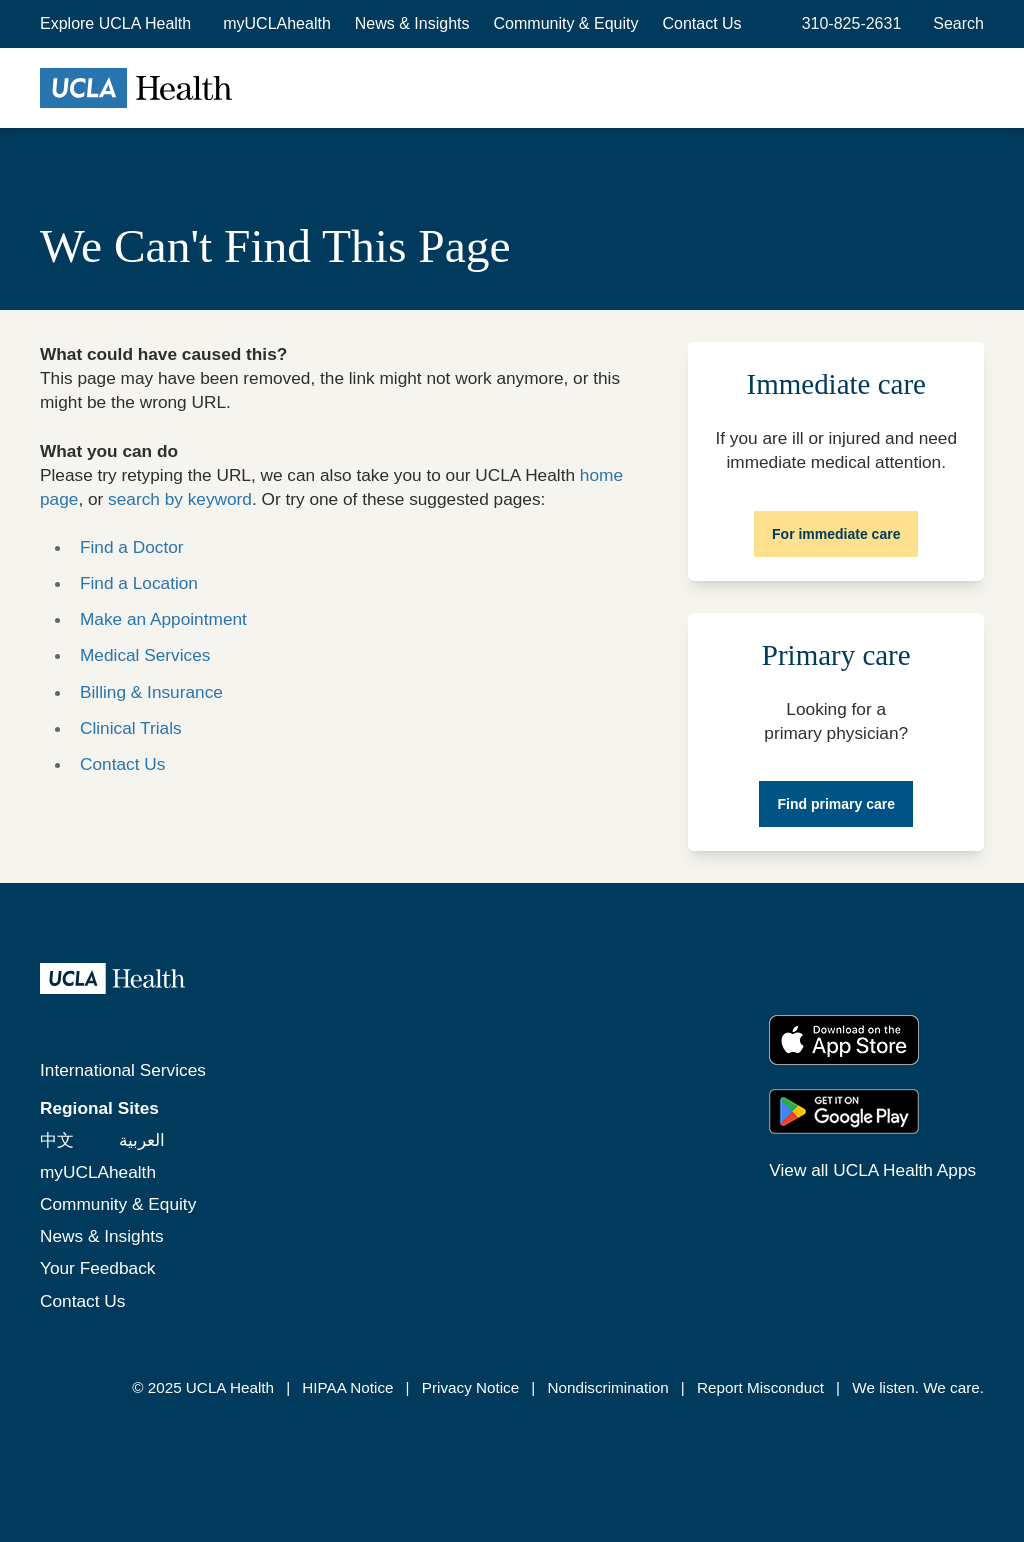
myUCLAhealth (277, 23)
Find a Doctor (132, 547)
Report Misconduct (760, 1387)
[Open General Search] (954, 24)
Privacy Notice (470, 1387)
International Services (123, 1070)
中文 (57, 1140)
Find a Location (139, 583)
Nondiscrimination (607, 1387)
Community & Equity (566, 23)
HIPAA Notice (347, 1387)
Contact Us (701, 23)
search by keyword (180, 499)
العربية (142, 1140)
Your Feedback (97, 1268)
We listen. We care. (918, 1387)
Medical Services (145, 655)
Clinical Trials (131, 728)
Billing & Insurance (151, 692)
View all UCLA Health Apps (872, 1170)
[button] (117, 24)
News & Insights (412, 23)
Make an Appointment (163, 619)
